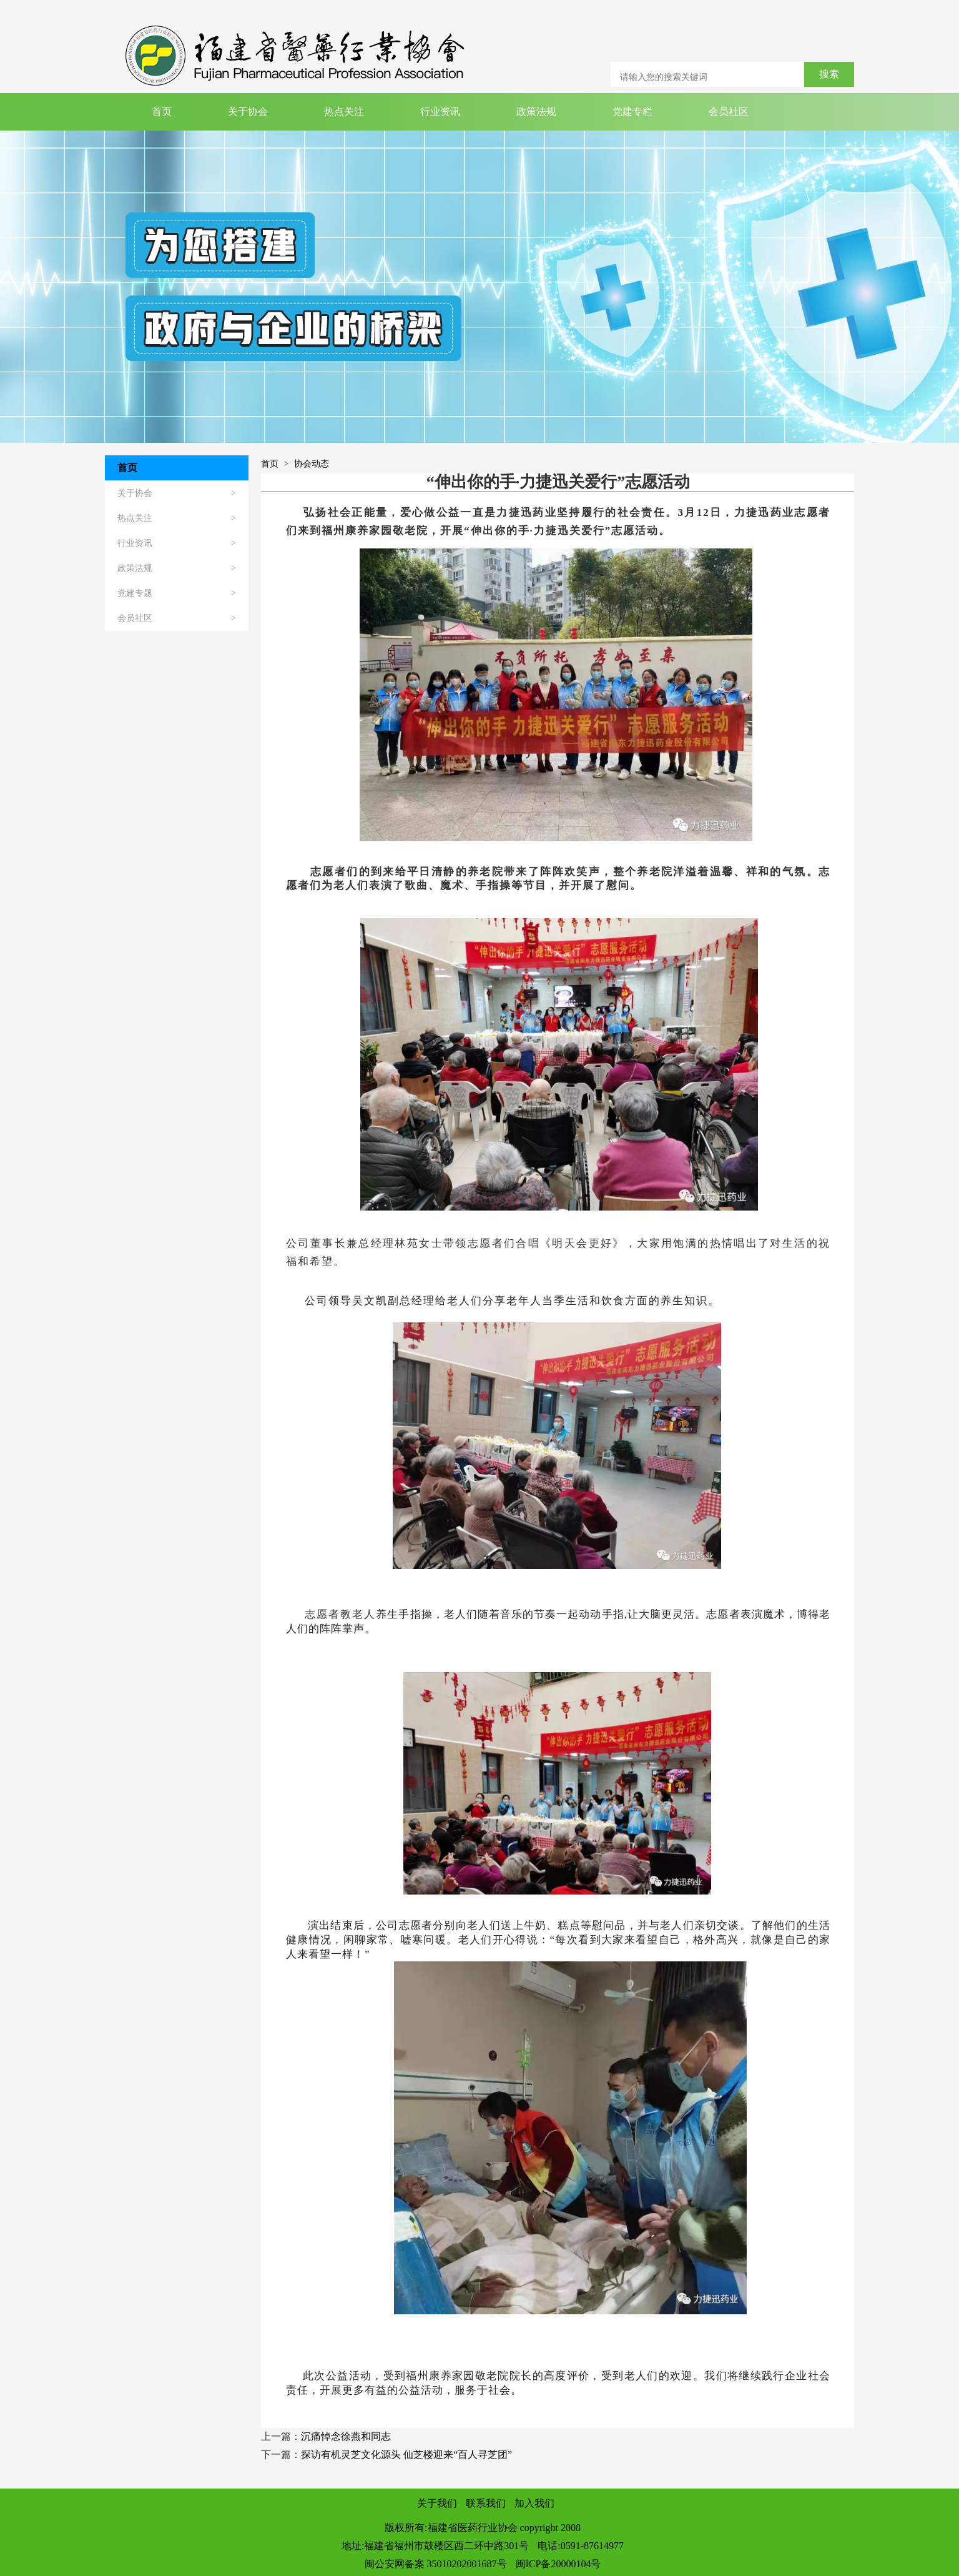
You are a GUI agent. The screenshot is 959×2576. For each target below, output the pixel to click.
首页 (162, 111)
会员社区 (729, 111)
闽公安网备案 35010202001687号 (436, 2564)
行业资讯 (440, 111)
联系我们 (486, 2503)
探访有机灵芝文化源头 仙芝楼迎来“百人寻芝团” (406, 2454)
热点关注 (344, 111)
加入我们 (534, 2503)
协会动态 (311, 463)
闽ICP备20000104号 (558, 2564)
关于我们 (437, 2503)
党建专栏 (632, 111)
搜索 (829, 74)
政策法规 (536, 111)
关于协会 (248, 111)
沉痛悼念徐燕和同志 (346, 2436)
